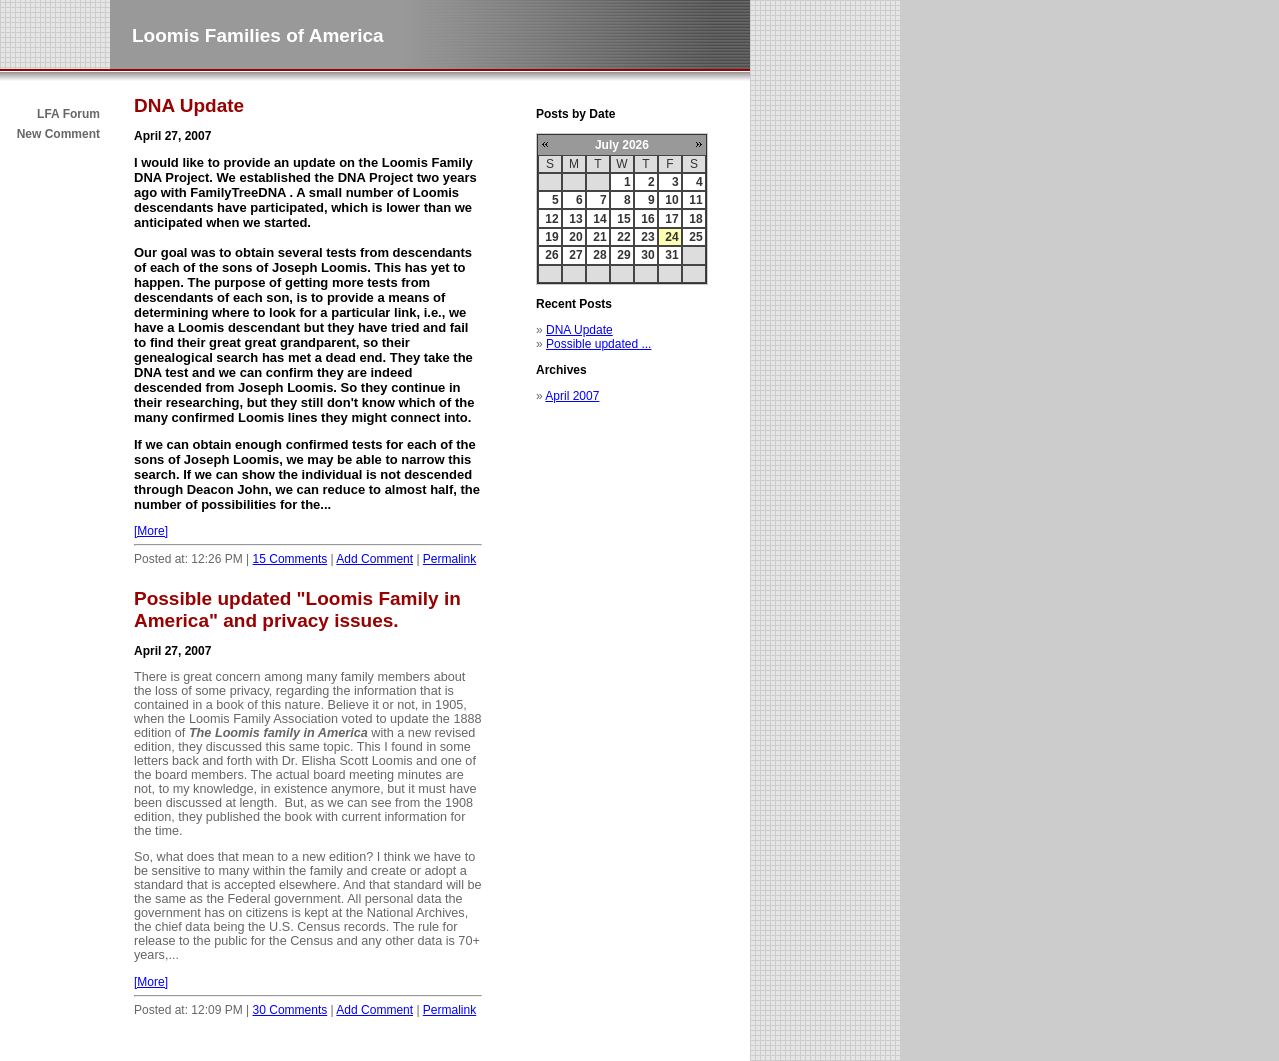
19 (551, 237)
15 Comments (290, 559)
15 (623, 219)
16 (647, 219)
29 (623, 255)
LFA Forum (68, 114)
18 (695, 219)
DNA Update (579, 330)
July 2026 (622, 145)
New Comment (58, 134)
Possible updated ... (598, 344)
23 (647, 237)
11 (695, 200)
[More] (151, 531)
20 (575, 237)
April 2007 (572, 396)
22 (623, 237)
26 (551, 255)
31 (671, 255)
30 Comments (290, 1010)
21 (599, 237)
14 (599, 219)
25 (695, 237)
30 (647, 255)
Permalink (449, 559)
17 (671, 219)
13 (575, 219)
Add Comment (374, 559)
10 (671, 200)
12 (551, 219)
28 (599, 255)
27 (575, 255)
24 (671, 237)
